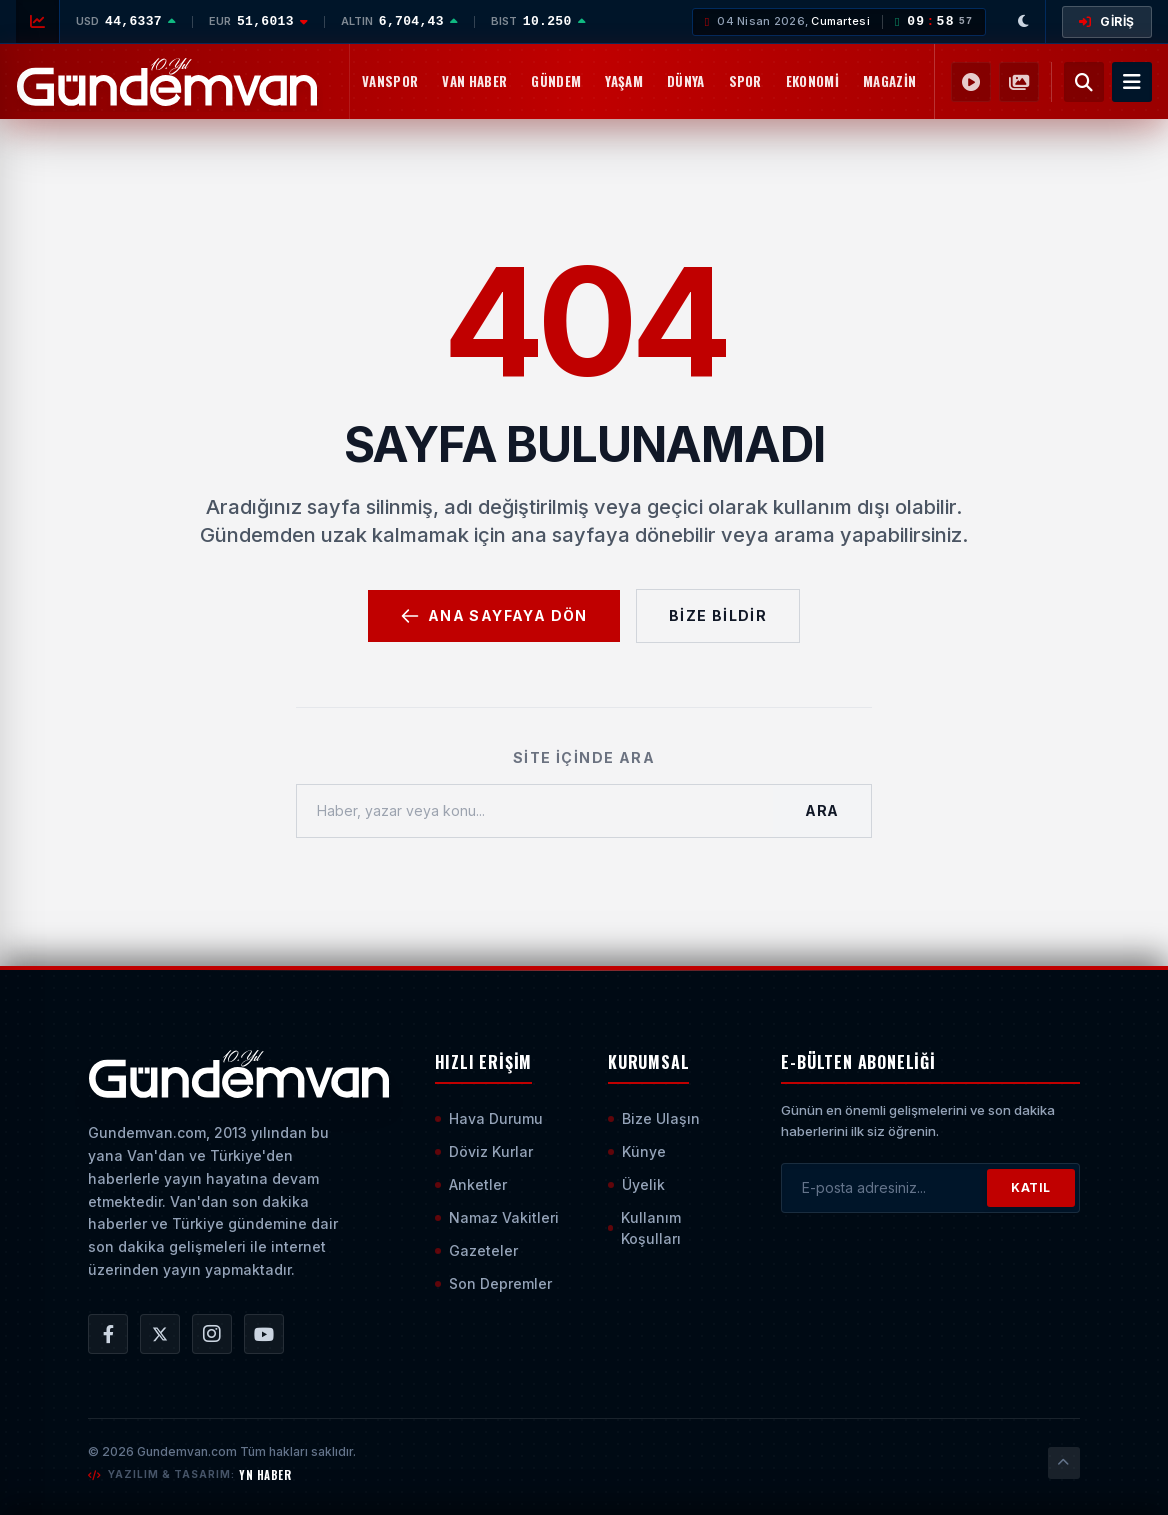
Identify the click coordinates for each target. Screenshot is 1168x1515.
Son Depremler (493, 1283)
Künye (637, 1151)
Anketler (471, 1184)
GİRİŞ (1107, 21)
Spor (745, 81)
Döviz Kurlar (484, 1151)
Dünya (686, 81)
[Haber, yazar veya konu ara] (535, 811)
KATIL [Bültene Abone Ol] (1031, 1187)
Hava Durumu (489, 1118)
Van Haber (474, 81)
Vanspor (390, 81)
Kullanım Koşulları (644, 1228)
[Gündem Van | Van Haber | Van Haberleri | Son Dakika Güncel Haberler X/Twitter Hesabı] (160, 1334)
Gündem (556, 81)
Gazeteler (476, 1250)
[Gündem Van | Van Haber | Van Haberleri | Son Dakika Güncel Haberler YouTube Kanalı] (264, 1334)
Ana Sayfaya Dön (494, 616)
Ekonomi (812, 81)
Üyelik (636, 1184)
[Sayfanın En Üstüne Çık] (1064, 1463)
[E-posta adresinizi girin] (884, 1188)
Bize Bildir (718, 615)
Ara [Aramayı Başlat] (822, 810)
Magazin (889, 81)
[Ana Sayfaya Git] (238, 1074)
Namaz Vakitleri (497, 1217)
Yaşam (624, 81)
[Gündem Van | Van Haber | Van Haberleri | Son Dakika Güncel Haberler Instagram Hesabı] (212, 1334)
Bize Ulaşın (654, 1118)
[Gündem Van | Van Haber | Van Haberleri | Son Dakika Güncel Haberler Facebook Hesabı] (108, 1334)
